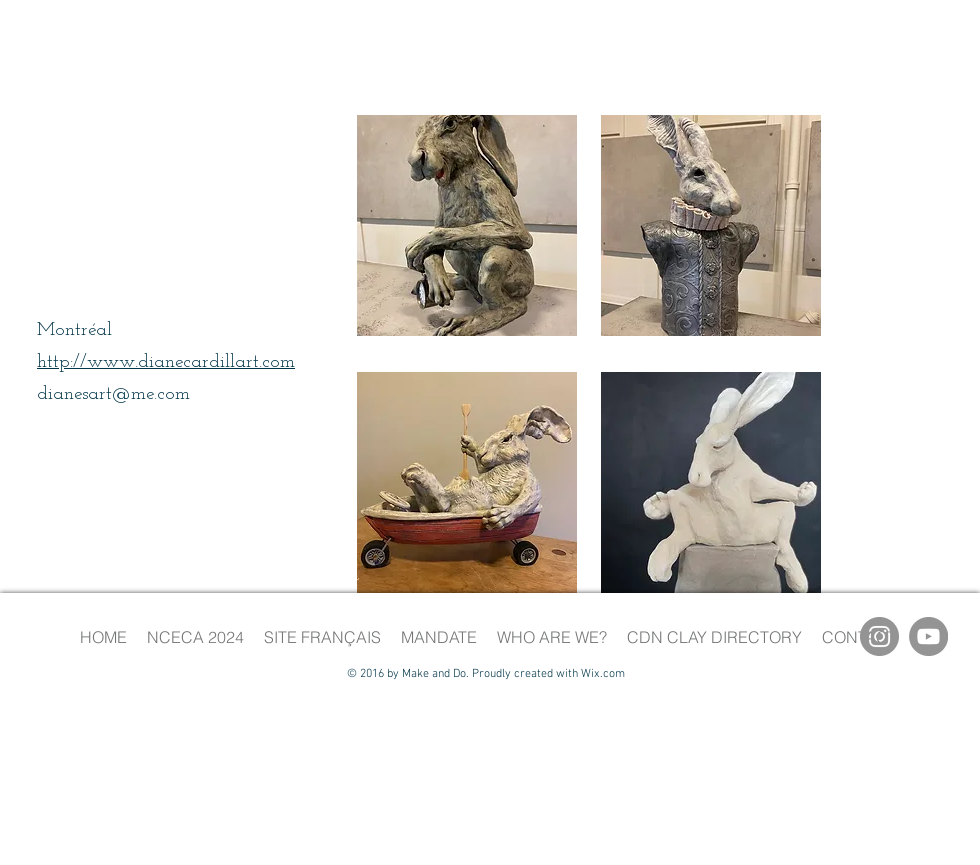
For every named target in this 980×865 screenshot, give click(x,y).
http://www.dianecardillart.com (166, 362)
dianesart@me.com (113, 394)
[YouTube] (928, 636)
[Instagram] (879, 636)
